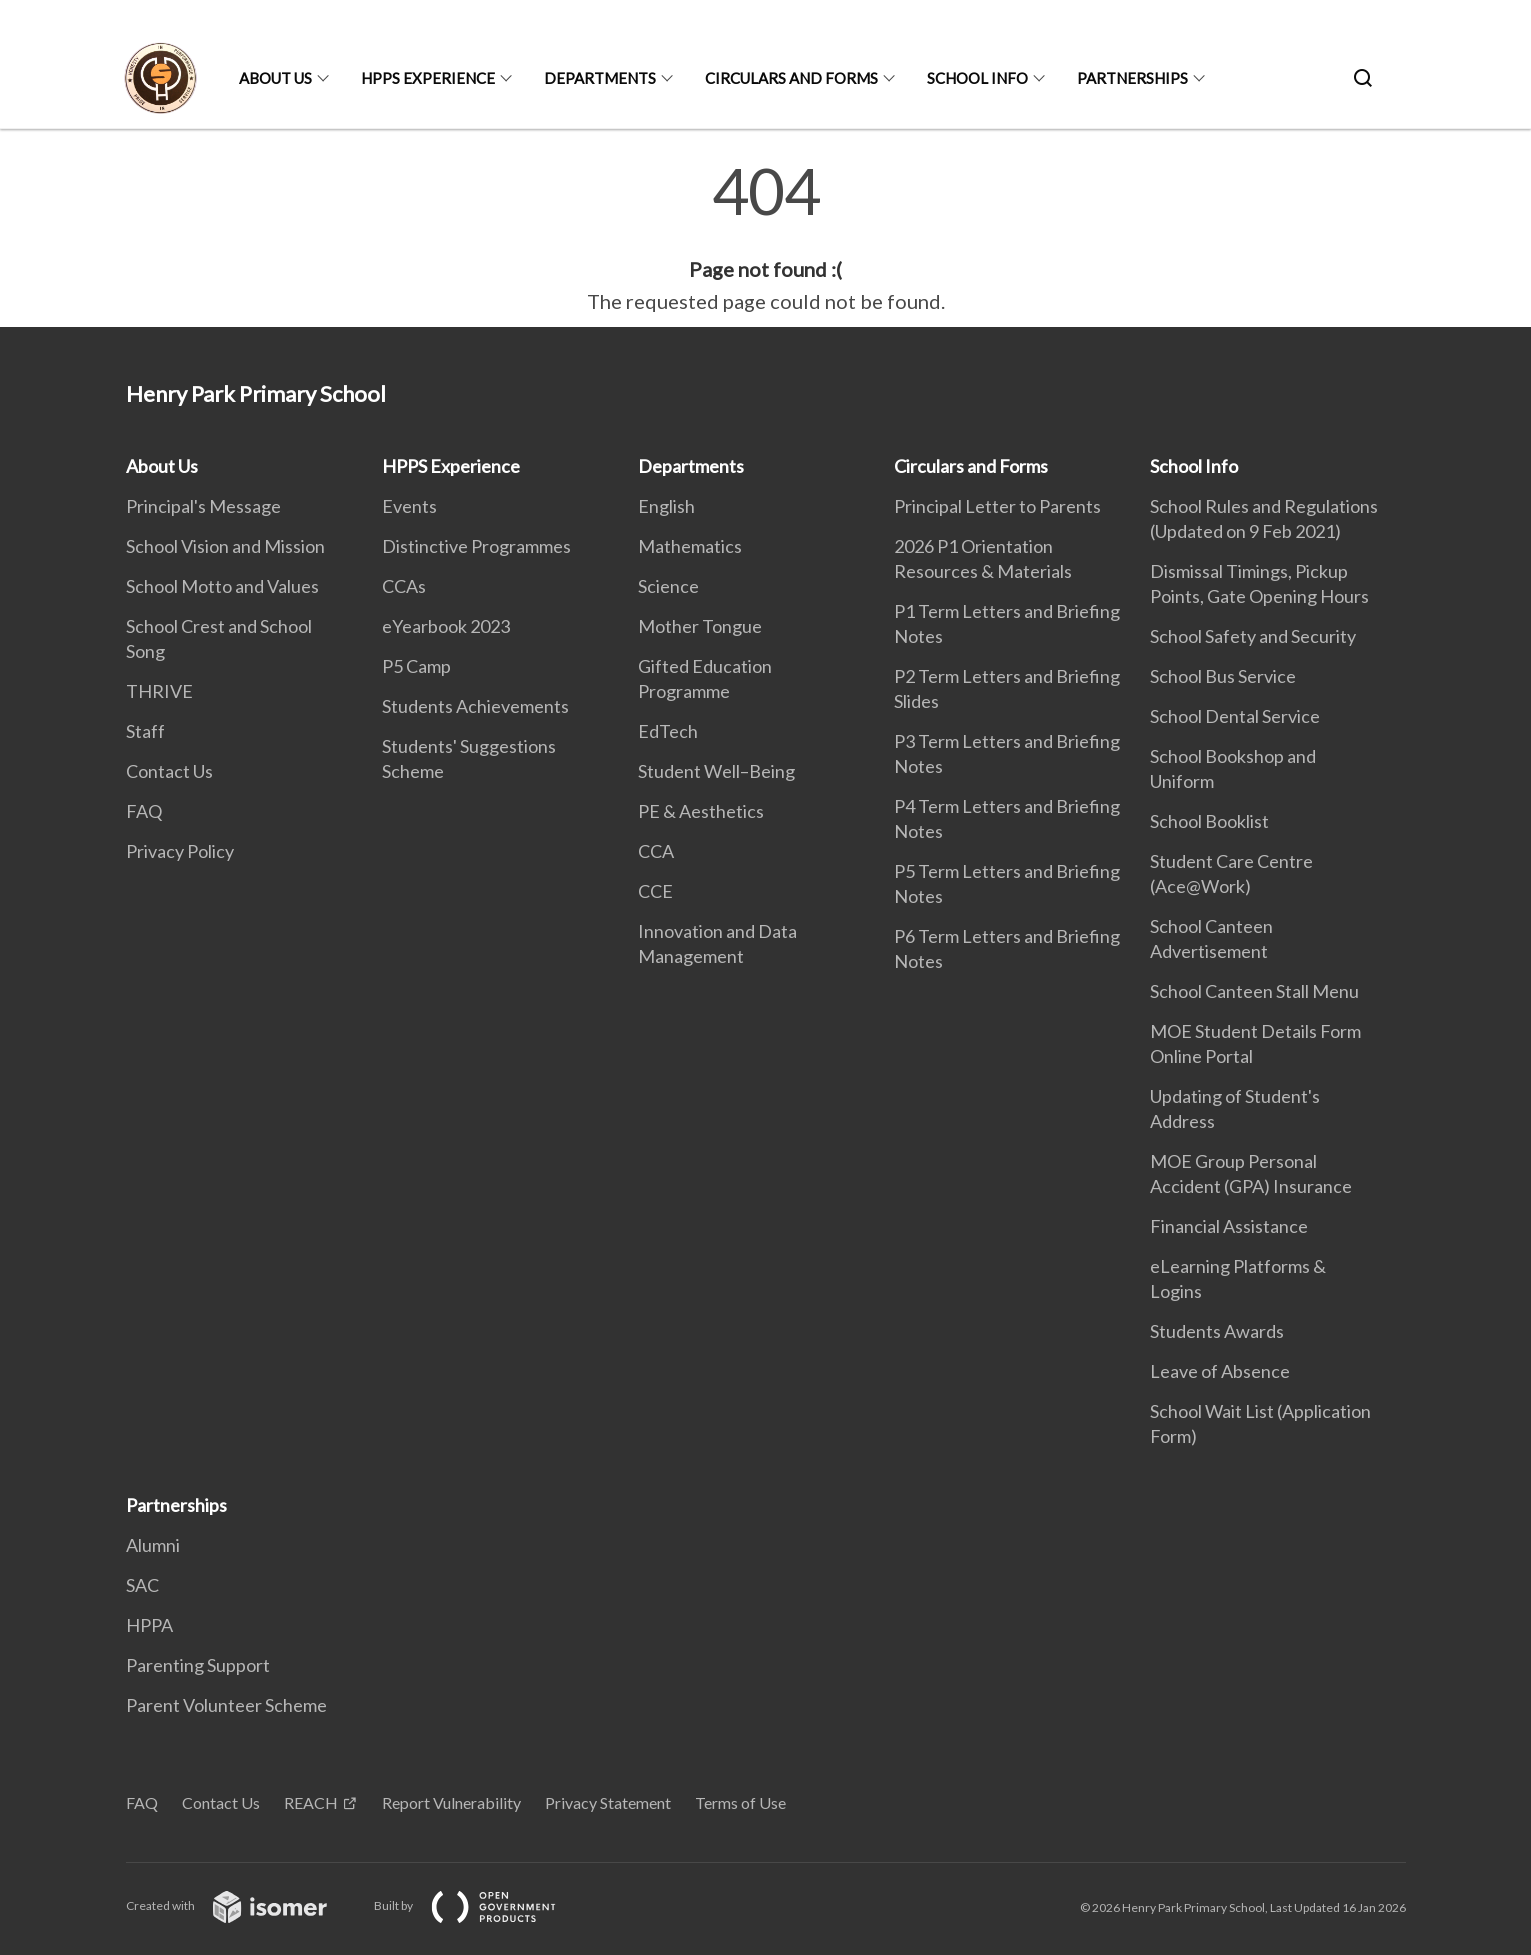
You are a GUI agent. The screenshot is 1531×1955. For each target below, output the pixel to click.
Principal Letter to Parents (997, 506)
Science (668, 586)
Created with (242, 1905)
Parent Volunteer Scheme (226, 1705)
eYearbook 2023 (446, 626)
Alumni (153, 1545)
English (666, 506)
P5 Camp (416, 666)
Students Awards (1217, 1331)
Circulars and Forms (791, 78)
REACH (311, 1802)
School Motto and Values (222, 586)
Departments (600, 78)
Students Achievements (475, 706)
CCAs (404, 586)
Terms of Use (740, 1802)
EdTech (668, 731)
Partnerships (1132, 78)
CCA (656, 851)
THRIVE (159, 691)
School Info (977, 78)
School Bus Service (1223, 676)
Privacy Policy (180, 851)
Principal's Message (203, 506)
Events (409, 506)
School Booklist (1209, 821)
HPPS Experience (428, 78)
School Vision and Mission (225, 546)
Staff (145, 731)
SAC (142, 1585)
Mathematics (690, 546)
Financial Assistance (1229, 1226)
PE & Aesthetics (701, 811)
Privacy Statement (608, 1802)
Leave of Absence (1220, 1371)
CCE (655, 891)
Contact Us (169, 771)
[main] (765, 238)
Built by (481, 1905)
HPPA (149, 1625)
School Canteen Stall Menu (1254, 991)
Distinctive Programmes (476, 546)
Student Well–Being (716, 771)
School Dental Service (1235, 716)
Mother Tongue (700, 626)
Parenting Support (198, 1665)
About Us (275, 78)
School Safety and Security (1253, 636)
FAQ (144, 811)
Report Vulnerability (451, 1802)
